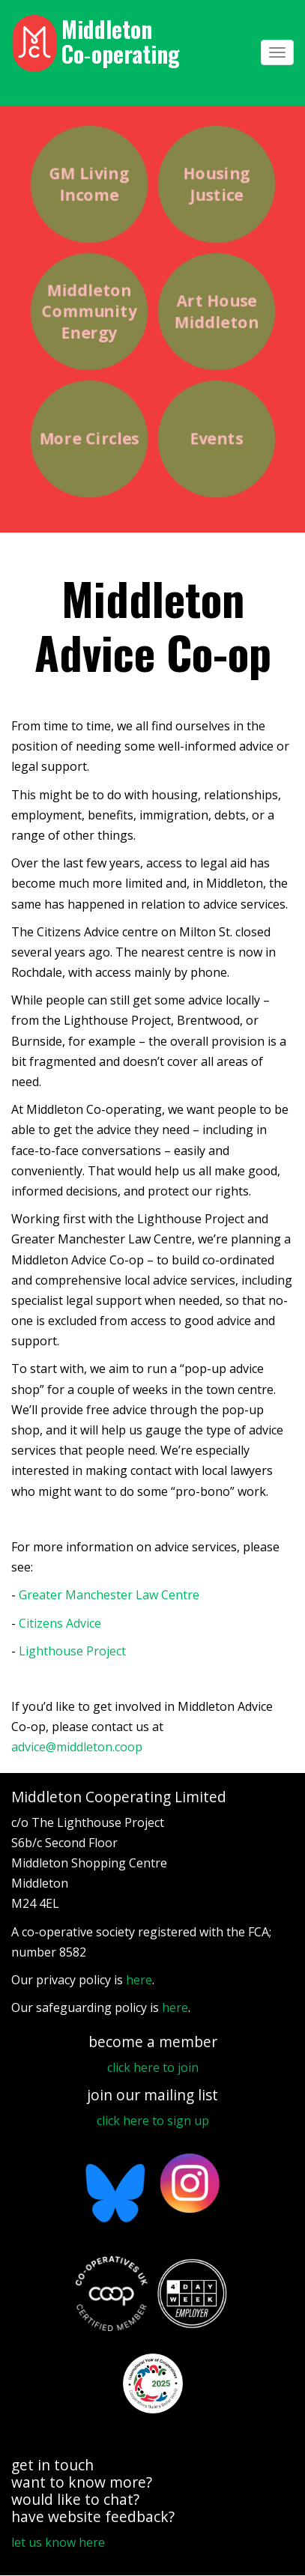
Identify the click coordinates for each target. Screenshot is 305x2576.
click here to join (153, 2067)
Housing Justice (216, 184)
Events (216, 438)
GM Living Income (88, 184)
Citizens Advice (60, 1623)
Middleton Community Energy (88, 311)
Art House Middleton (216, 311)
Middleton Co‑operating (120, 41)
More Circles (88, 438)
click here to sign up (153, 2120)
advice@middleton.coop (76, 1747)
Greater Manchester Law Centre (109, 1594)
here (139, 1980)
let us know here (58, 2542)
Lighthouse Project (72, 1651)
